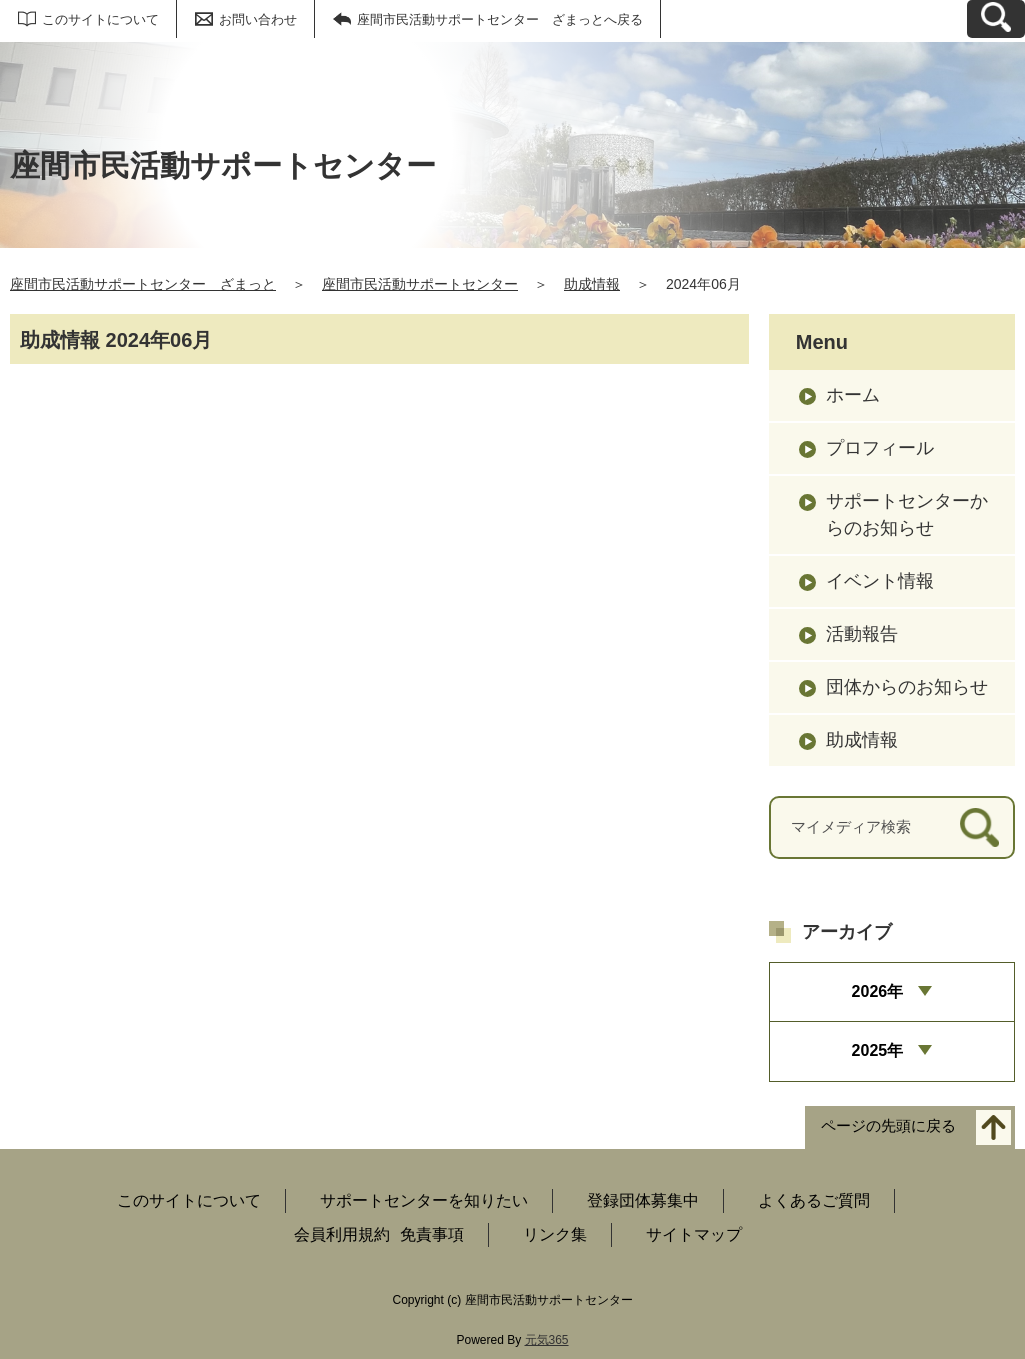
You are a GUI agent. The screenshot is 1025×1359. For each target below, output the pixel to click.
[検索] (979, 827)
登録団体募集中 (643, 1200)
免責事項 (432, 1234)
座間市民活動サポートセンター (420, 284)
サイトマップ (694, 1234)
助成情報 (592, 284)
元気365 (547, 1340)
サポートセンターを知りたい (424, 1200)
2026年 (878, 991)
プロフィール (880, 448)
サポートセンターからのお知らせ (907, 514)
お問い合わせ (258, 19)
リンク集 (555, 1234)
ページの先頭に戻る (888, 1125)
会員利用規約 (342, 1234)
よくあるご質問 (814, 1200)
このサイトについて (100, 19)
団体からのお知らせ (907, 687)
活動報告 (862, 634)
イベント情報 (880, 581)
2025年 (878, 1050)
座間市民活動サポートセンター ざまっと (143, 284)
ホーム (853, 395)
